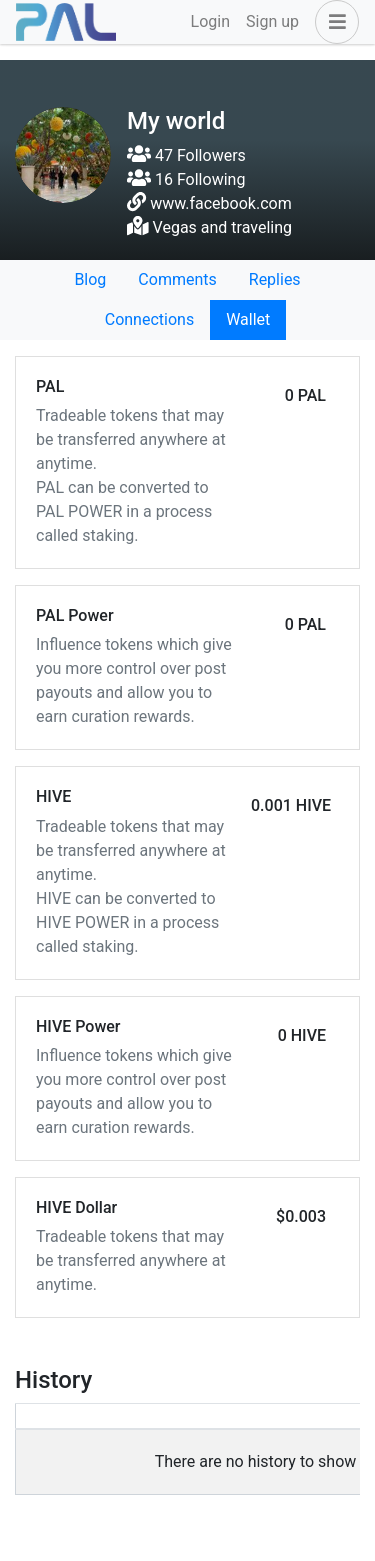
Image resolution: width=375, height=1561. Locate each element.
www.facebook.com (221, 203)
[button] (333, 22)
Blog (90, 279)
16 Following (186, 179)
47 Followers (186, 155)
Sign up (272, 21)
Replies (275, 279)
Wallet (248, 319)
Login (210, 21)
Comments (177, 279)
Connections (149, 319)
